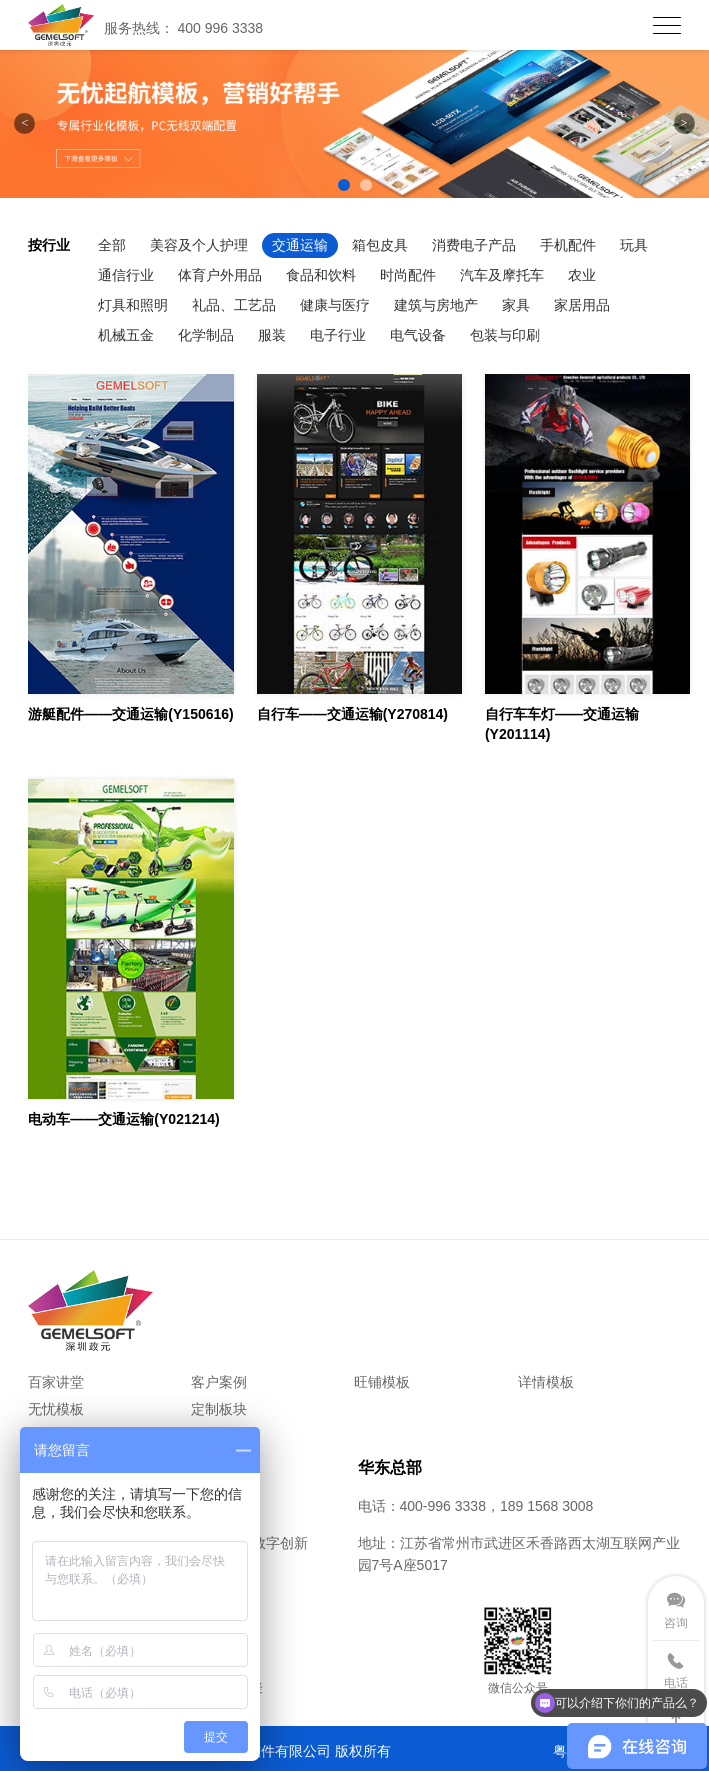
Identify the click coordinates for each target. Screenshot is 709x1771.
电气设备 (418, 335)
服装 (272, 335)
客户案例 (219, 1382)
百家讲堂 (56, 1382)
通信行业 (126, 275)
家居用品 (582, 305)
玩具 (634, 245)
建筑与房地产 (436, 305)
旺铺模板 (382, 1382)
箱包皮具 (380, 245)
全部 (112, 245)
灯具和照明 (133, 305)
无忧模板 (56, 1409)
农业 (582, 275)
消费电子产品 (474, 245)
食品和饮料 (321, 275)
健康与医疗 (335, 305)
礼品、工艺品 (234, 305)
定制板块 (219, 1409)
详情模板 (546, 1382)
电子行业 (338, 335)
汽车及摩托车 (502, 275)
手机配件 (568, 245)
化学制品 (206, 335)
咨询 (676, 1623)
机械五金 (126, 335)
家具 (516, 305)
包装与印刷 (505, 335)
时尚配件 (408, 275)
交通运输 (300, 245)
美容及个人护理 (199, 245)
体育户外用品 (220, 275)
